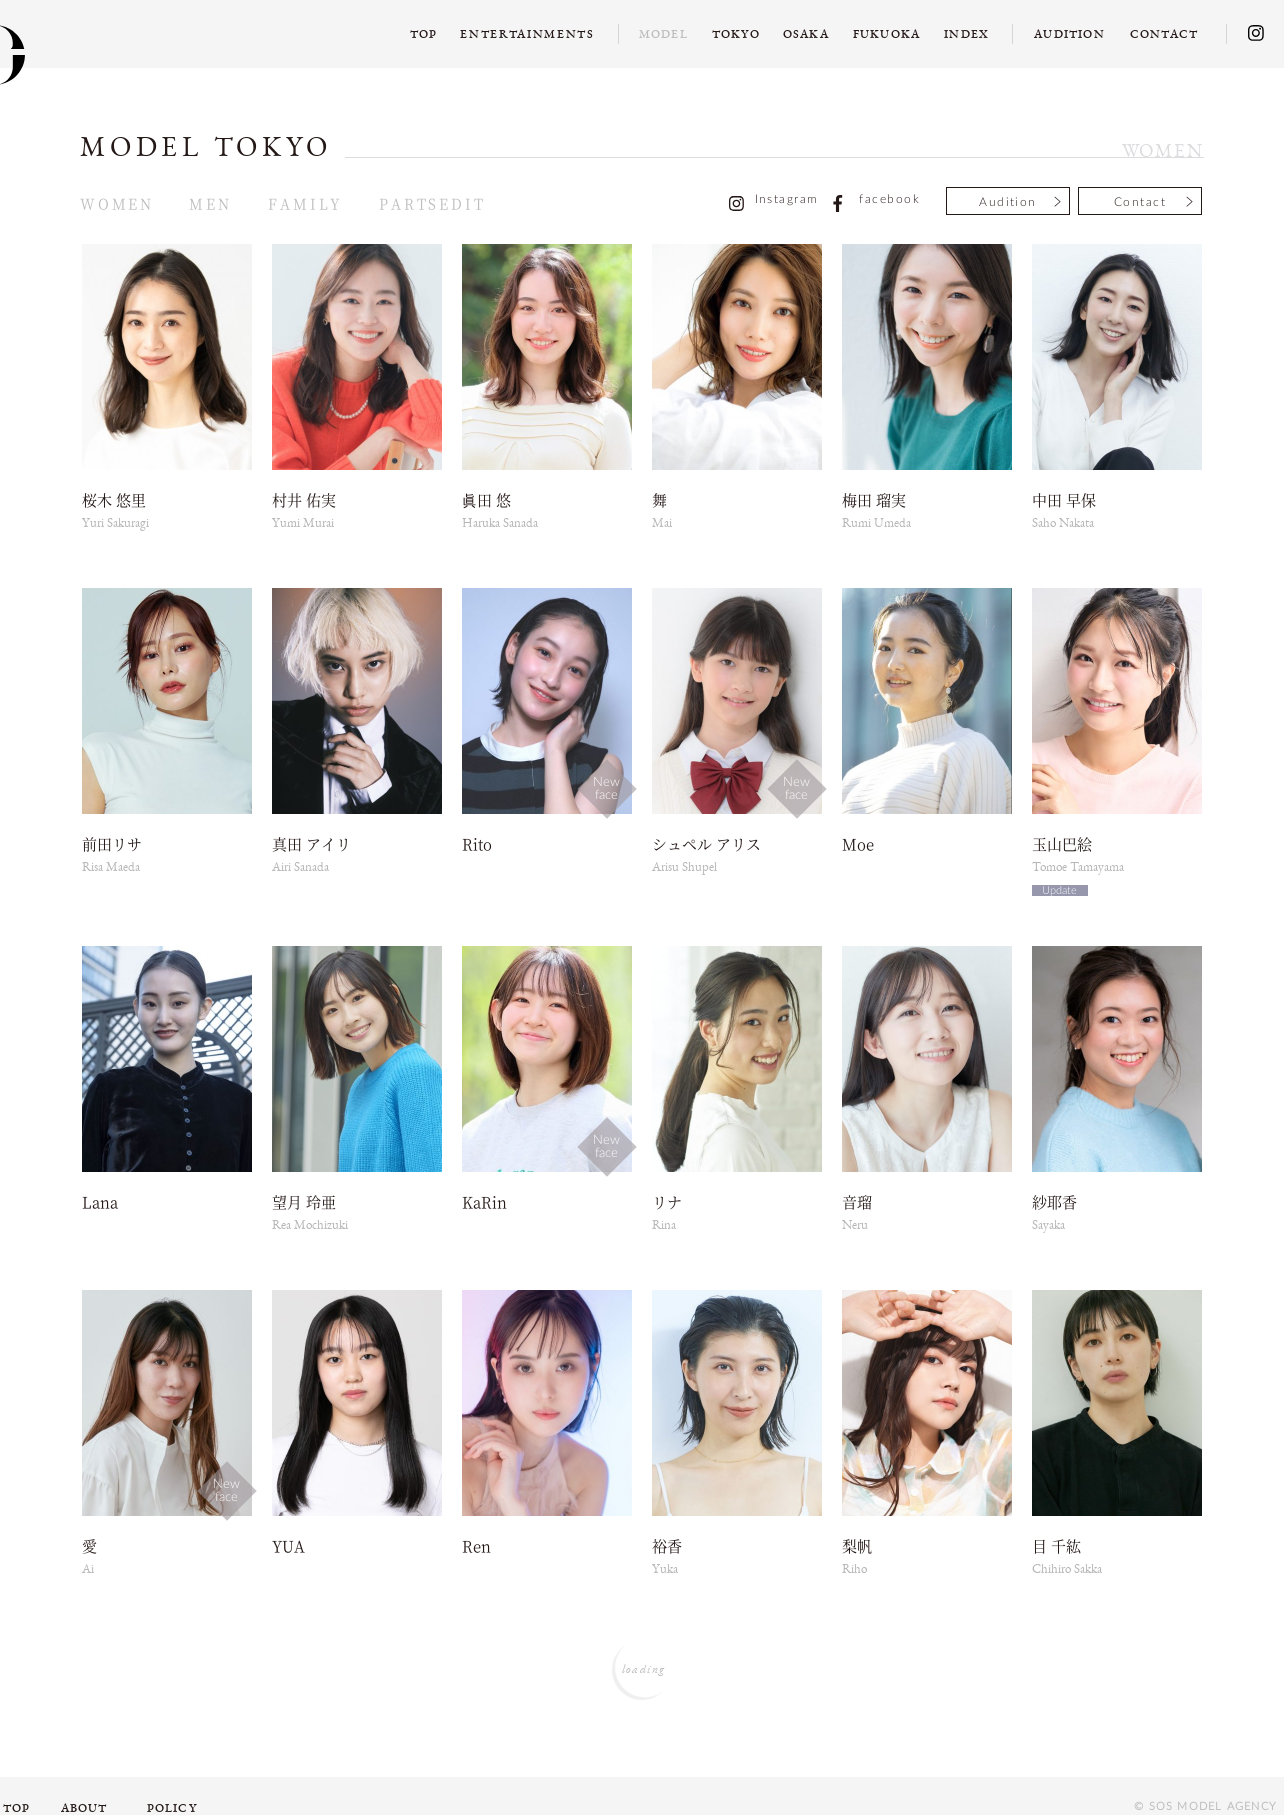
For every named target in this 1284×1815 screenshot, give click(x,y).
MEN (210, 203)
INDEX (966, 34)
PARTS (409, 203)
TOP (424, 34)
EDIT (462, 203)
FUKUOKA (886, 34)
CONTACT (1164, 34)
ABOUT (84, 1808)
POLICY (172, 1808)
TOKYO (736, 34)
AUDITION (1069, 34)
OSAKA (806, 34)
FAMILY (305, 203)
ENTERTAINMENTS (527, 34)
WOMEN (117, 203)
